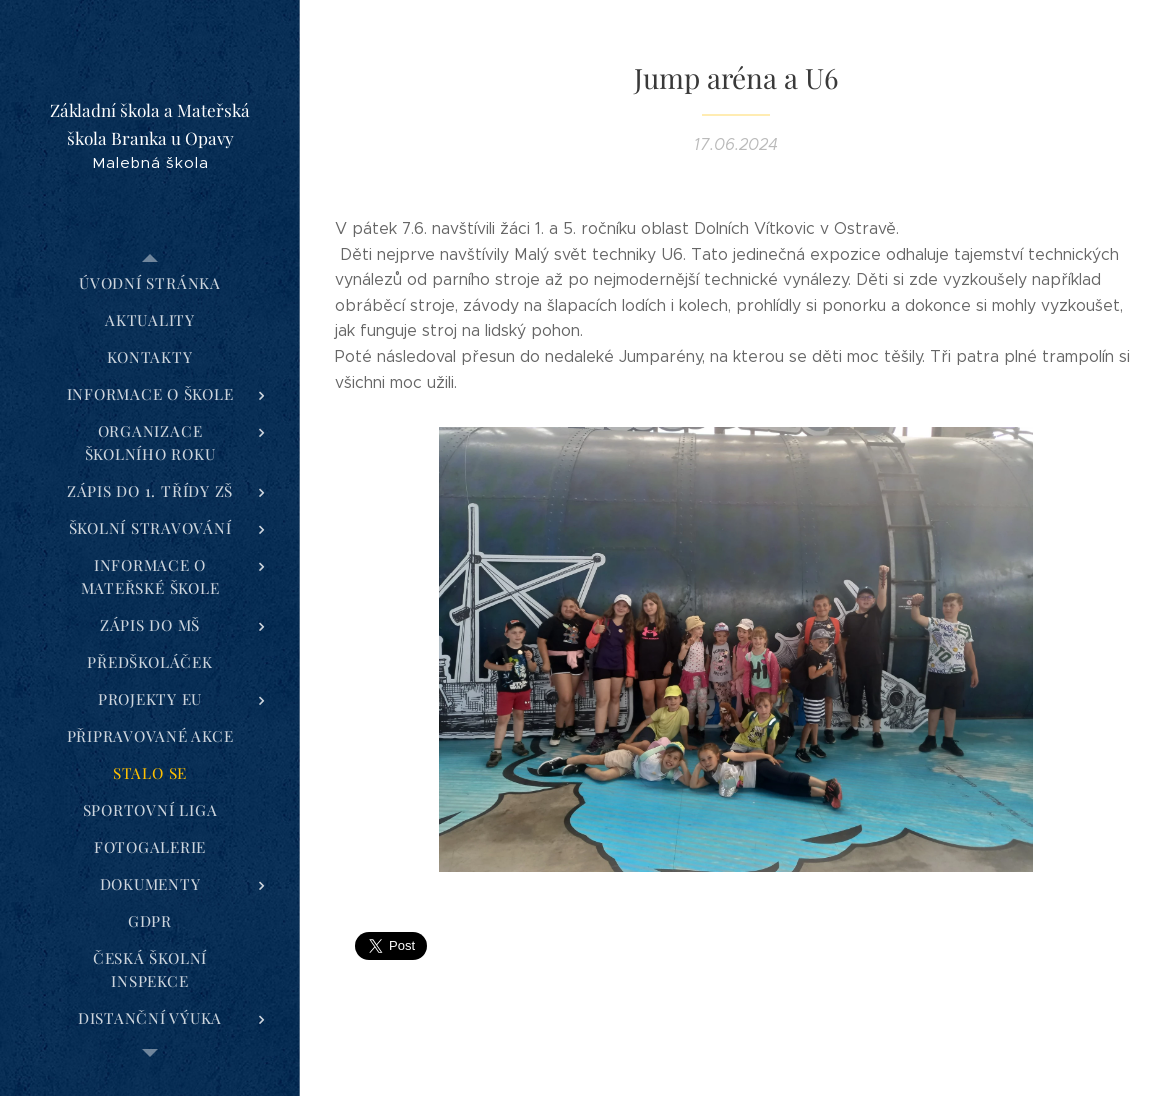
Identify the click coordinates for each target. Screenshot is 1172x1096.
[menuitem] (150, 283)
